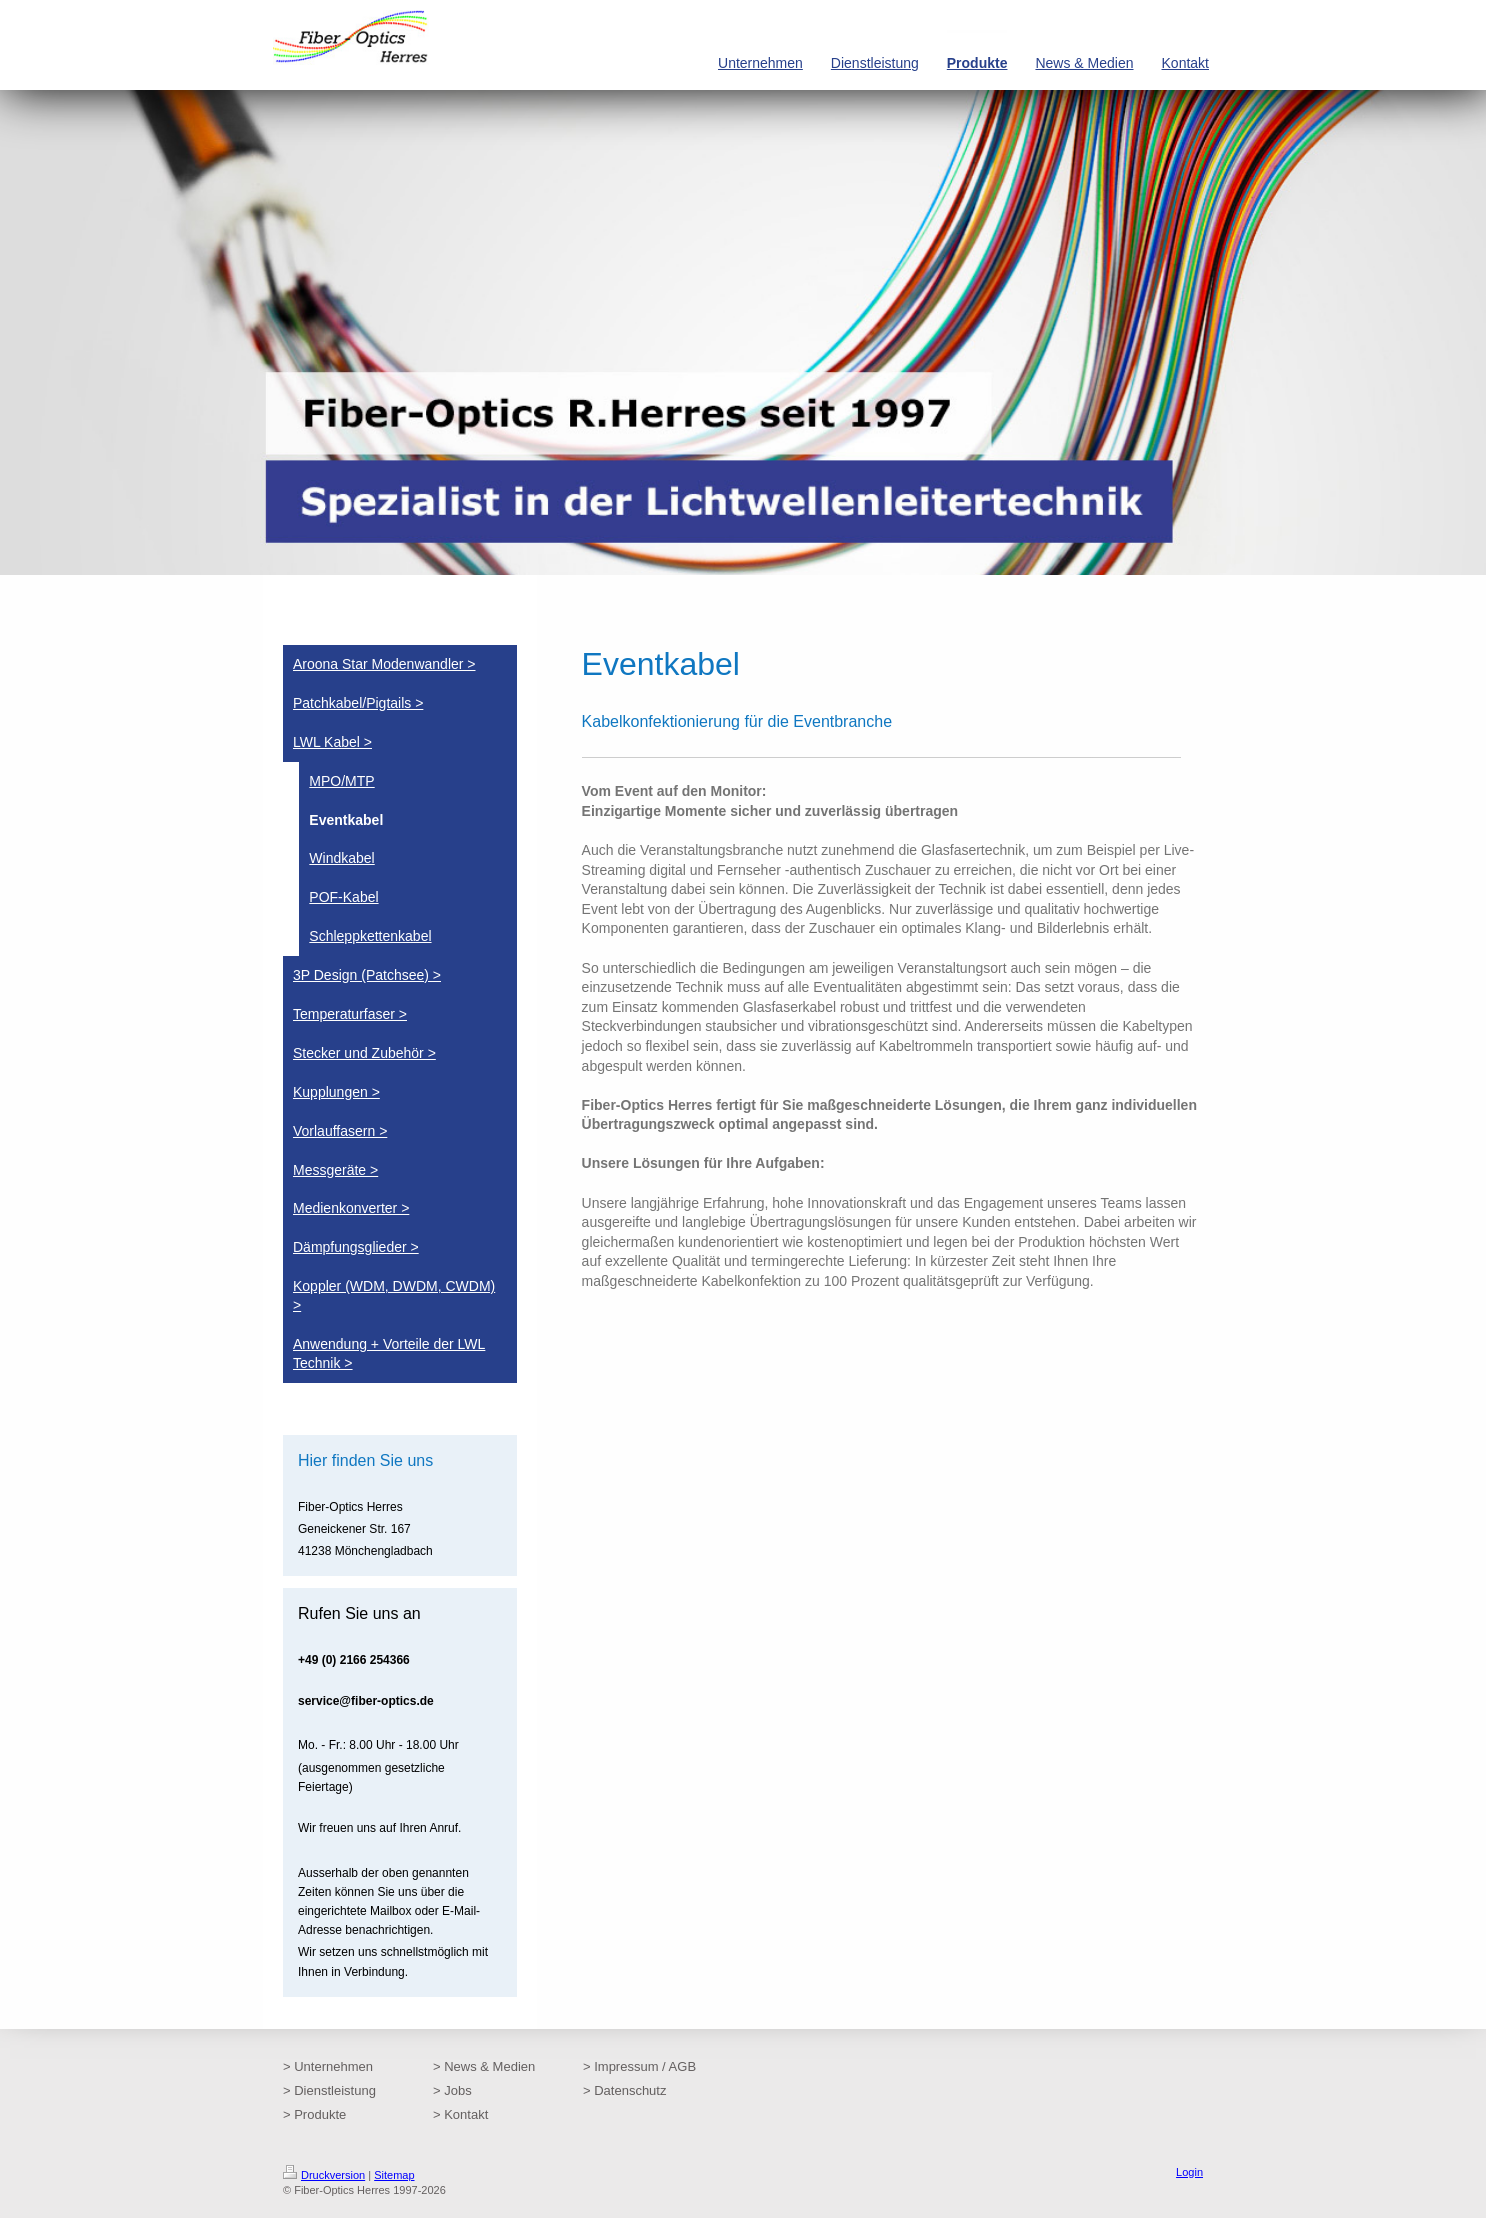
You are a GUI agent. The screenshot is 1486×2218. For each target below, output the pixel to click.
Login (1189, 2172)
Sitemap (394, 2175)
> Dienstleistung (329, 2090)
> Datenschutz (624, 2090)
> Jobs (452, 2090)
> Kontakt (460, 2114)
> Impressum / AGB (639, 2066)
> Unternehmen (328, 2066)
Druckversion (324, 2175)
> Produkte (314, 2114)
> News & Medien (484, 2066)
